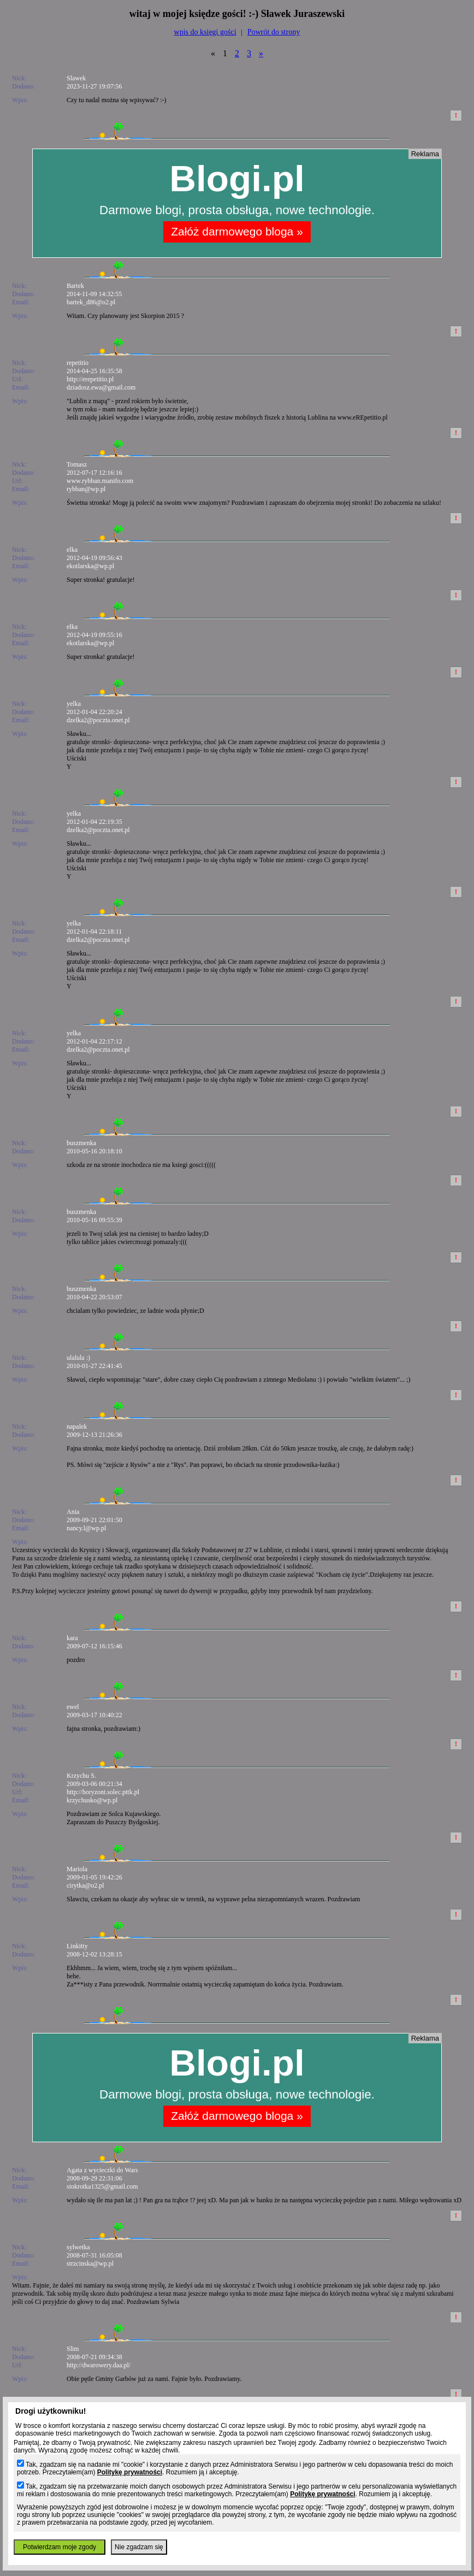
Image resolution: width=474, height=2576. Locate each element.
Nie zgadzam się (139, 2547)
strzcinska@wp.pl (90, 2263)
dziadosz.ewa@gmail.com (101, 387)
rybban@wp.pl (86, 489)
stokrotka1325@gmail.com (102, 2186)
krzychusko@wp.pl (92, 1800)
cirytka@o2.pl (85, 1885)
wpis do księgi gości (205, 32)
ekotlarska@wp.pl (90, 566)
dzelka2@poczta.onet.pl (98, 720)
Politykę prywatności (129, 2472)
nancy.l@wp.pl (86, 1528)
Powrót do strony (273, 32)
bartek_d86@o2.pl (91, 302)
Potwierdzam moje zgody (59, 2547)
